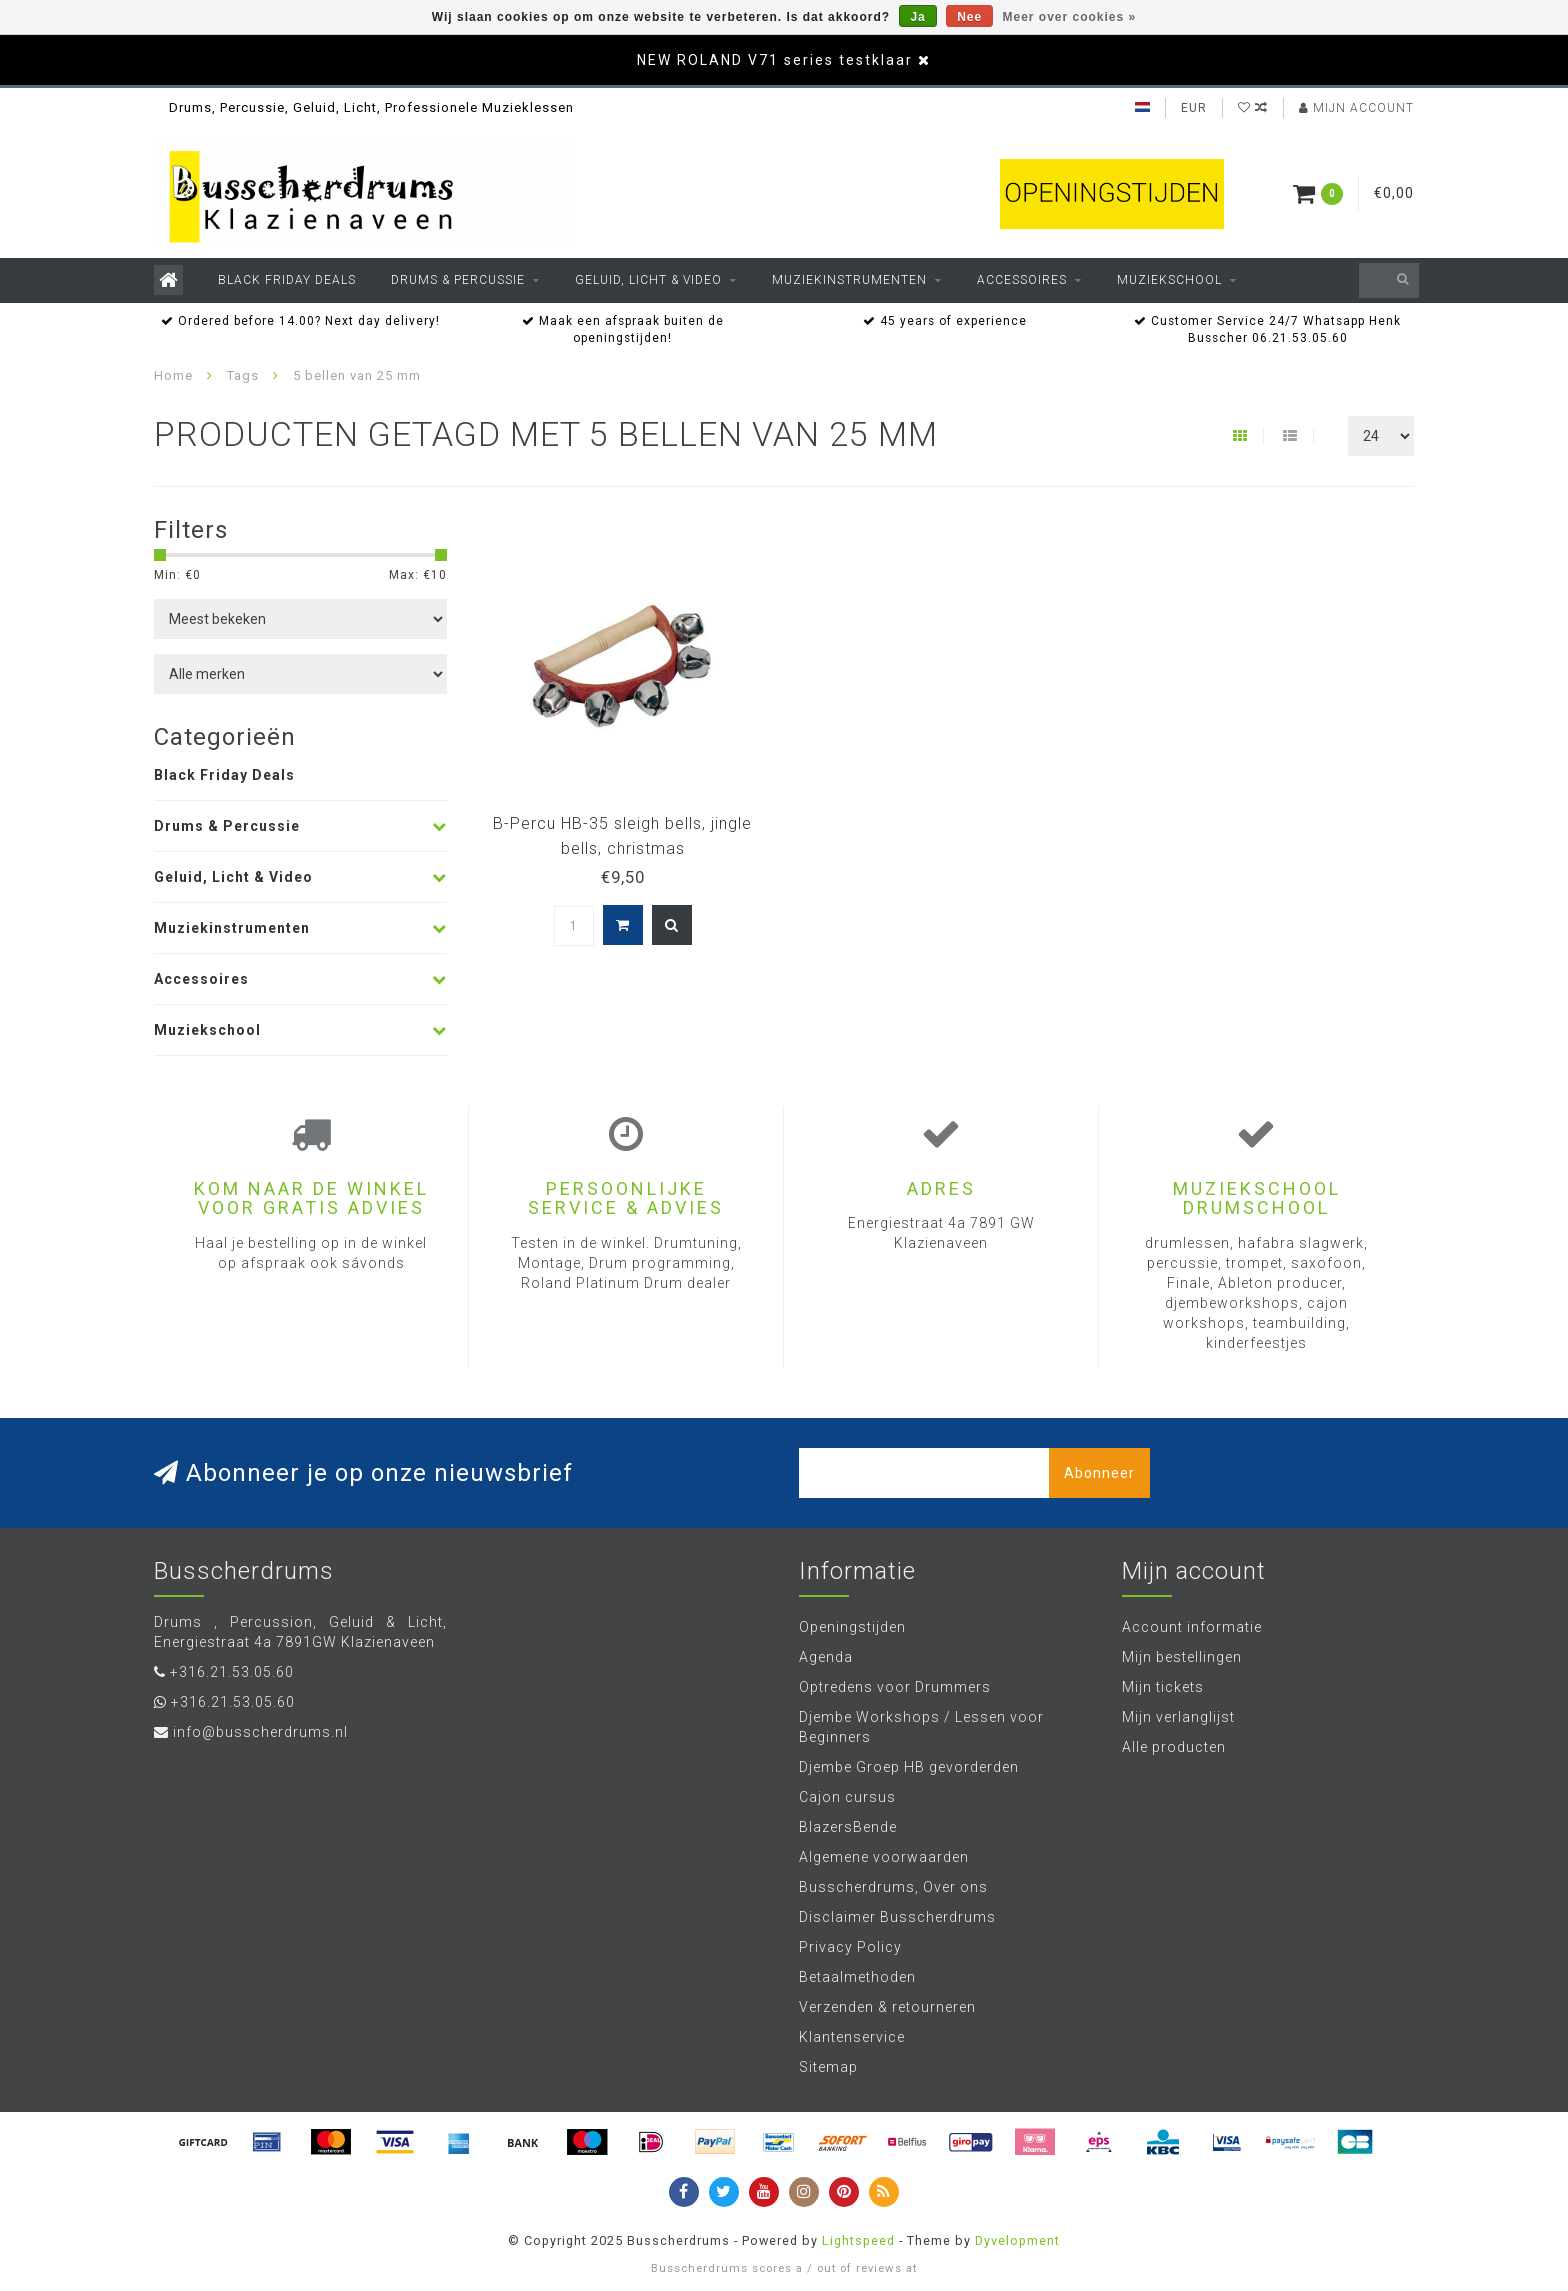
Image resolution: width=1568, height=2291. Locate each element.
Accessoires (1022, 280)
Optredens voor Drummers (895, 1687)
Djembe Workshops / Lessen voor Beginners (921, 1727)
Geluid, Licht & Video (648, 280)
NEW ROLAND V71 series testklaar (775, 60)
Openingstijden (852, 1627)
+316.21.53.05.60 (232, 1672)
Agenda (826, 1657)
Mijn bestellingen (1182, 1657)
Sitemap (828, 2067)
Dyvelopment (1017, 2240)
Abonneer (1099, 1473)
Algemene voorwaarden (884, 1857)
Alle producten (1174, 1747)
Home (173, 375)
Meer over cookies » (1070, 17)
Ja (917, 17)
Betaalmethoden (857, 1977)
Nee (969, 17)
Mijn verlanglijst (1178, 1717)
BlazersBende (848, 1827)
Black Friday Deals (287, 280)
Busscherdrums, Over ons (893, 1887)
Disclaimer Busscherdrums (897, 1917)
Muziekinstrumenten (849, 280)
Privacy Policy (850, 1947)
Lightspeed (858, 2240)
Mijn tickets (1163, 1687)
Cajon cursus (847, 1797)
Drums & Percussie (458, 280)
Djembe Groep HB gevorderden (909, 1767)
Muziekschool (1169, 280)
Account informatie (1192, 1627)
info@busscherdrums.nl (260, 1732)
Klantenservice (852, 2037)
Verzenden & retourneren (887, 2007)
